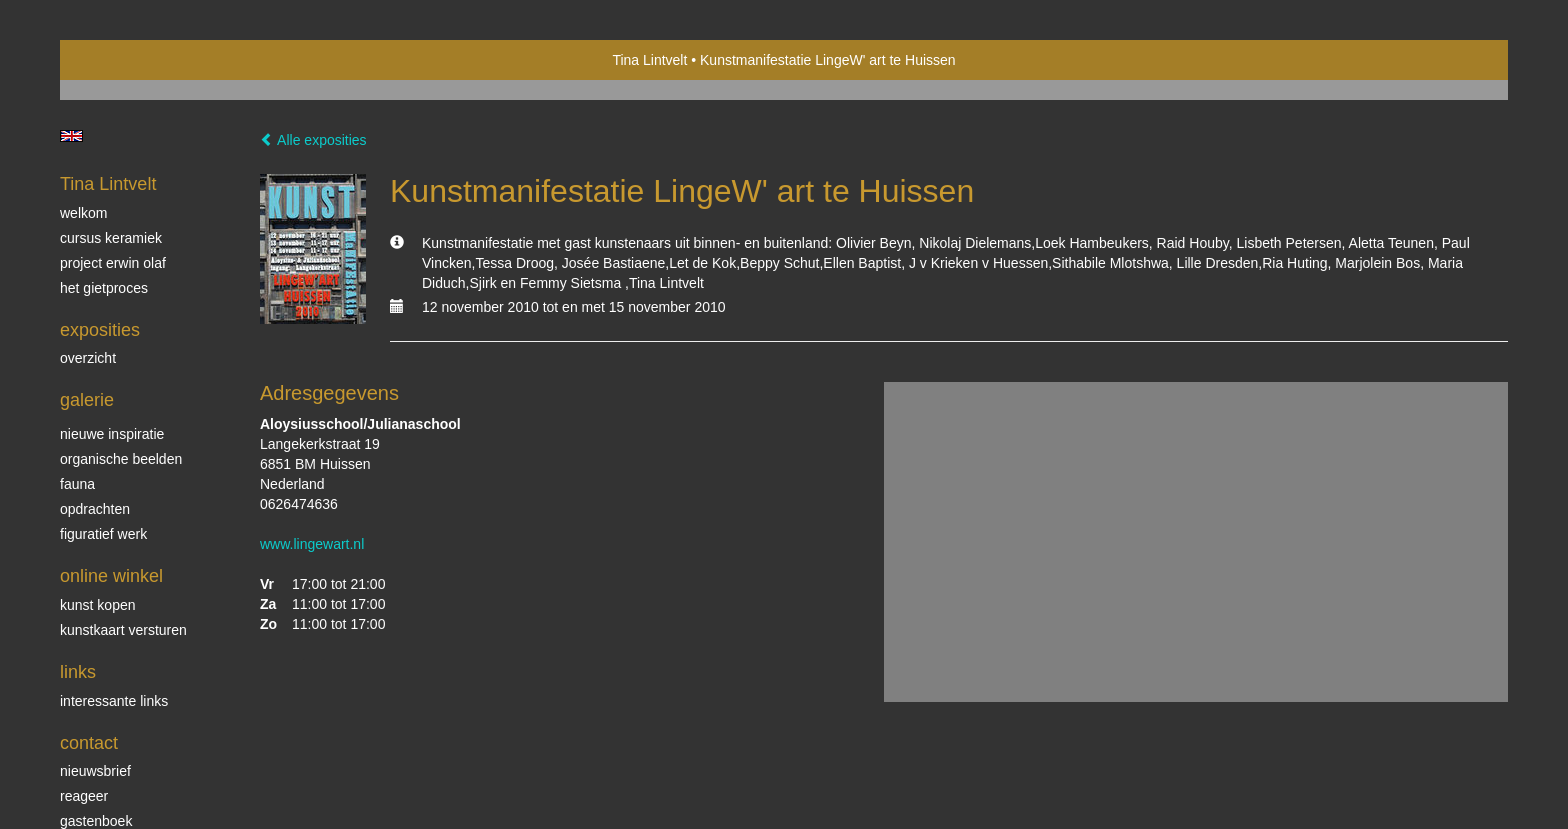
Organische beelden (121, 459)
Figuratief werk (103, 534)
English (71, 136)
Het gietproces (104, 288)
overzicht (88, 358)
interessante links (114, 701)
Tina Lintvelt (649, 60)
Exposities (100, 330)
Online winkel (111, 576)
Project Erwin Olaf (113, 263)
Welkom (83, 213)
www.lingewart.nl (312, 544)
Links (78, 672)
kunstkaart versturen (123, 630)
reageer (84, 796)
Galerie (87, 400)
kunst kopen (98, 605)
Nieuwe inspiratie (112, 434)
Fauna (77, 484)
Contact (89, 743)
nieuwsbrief (95, 771)
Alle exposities (313, 140)
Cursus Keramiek (111, 238)
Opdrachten (95, 509)
